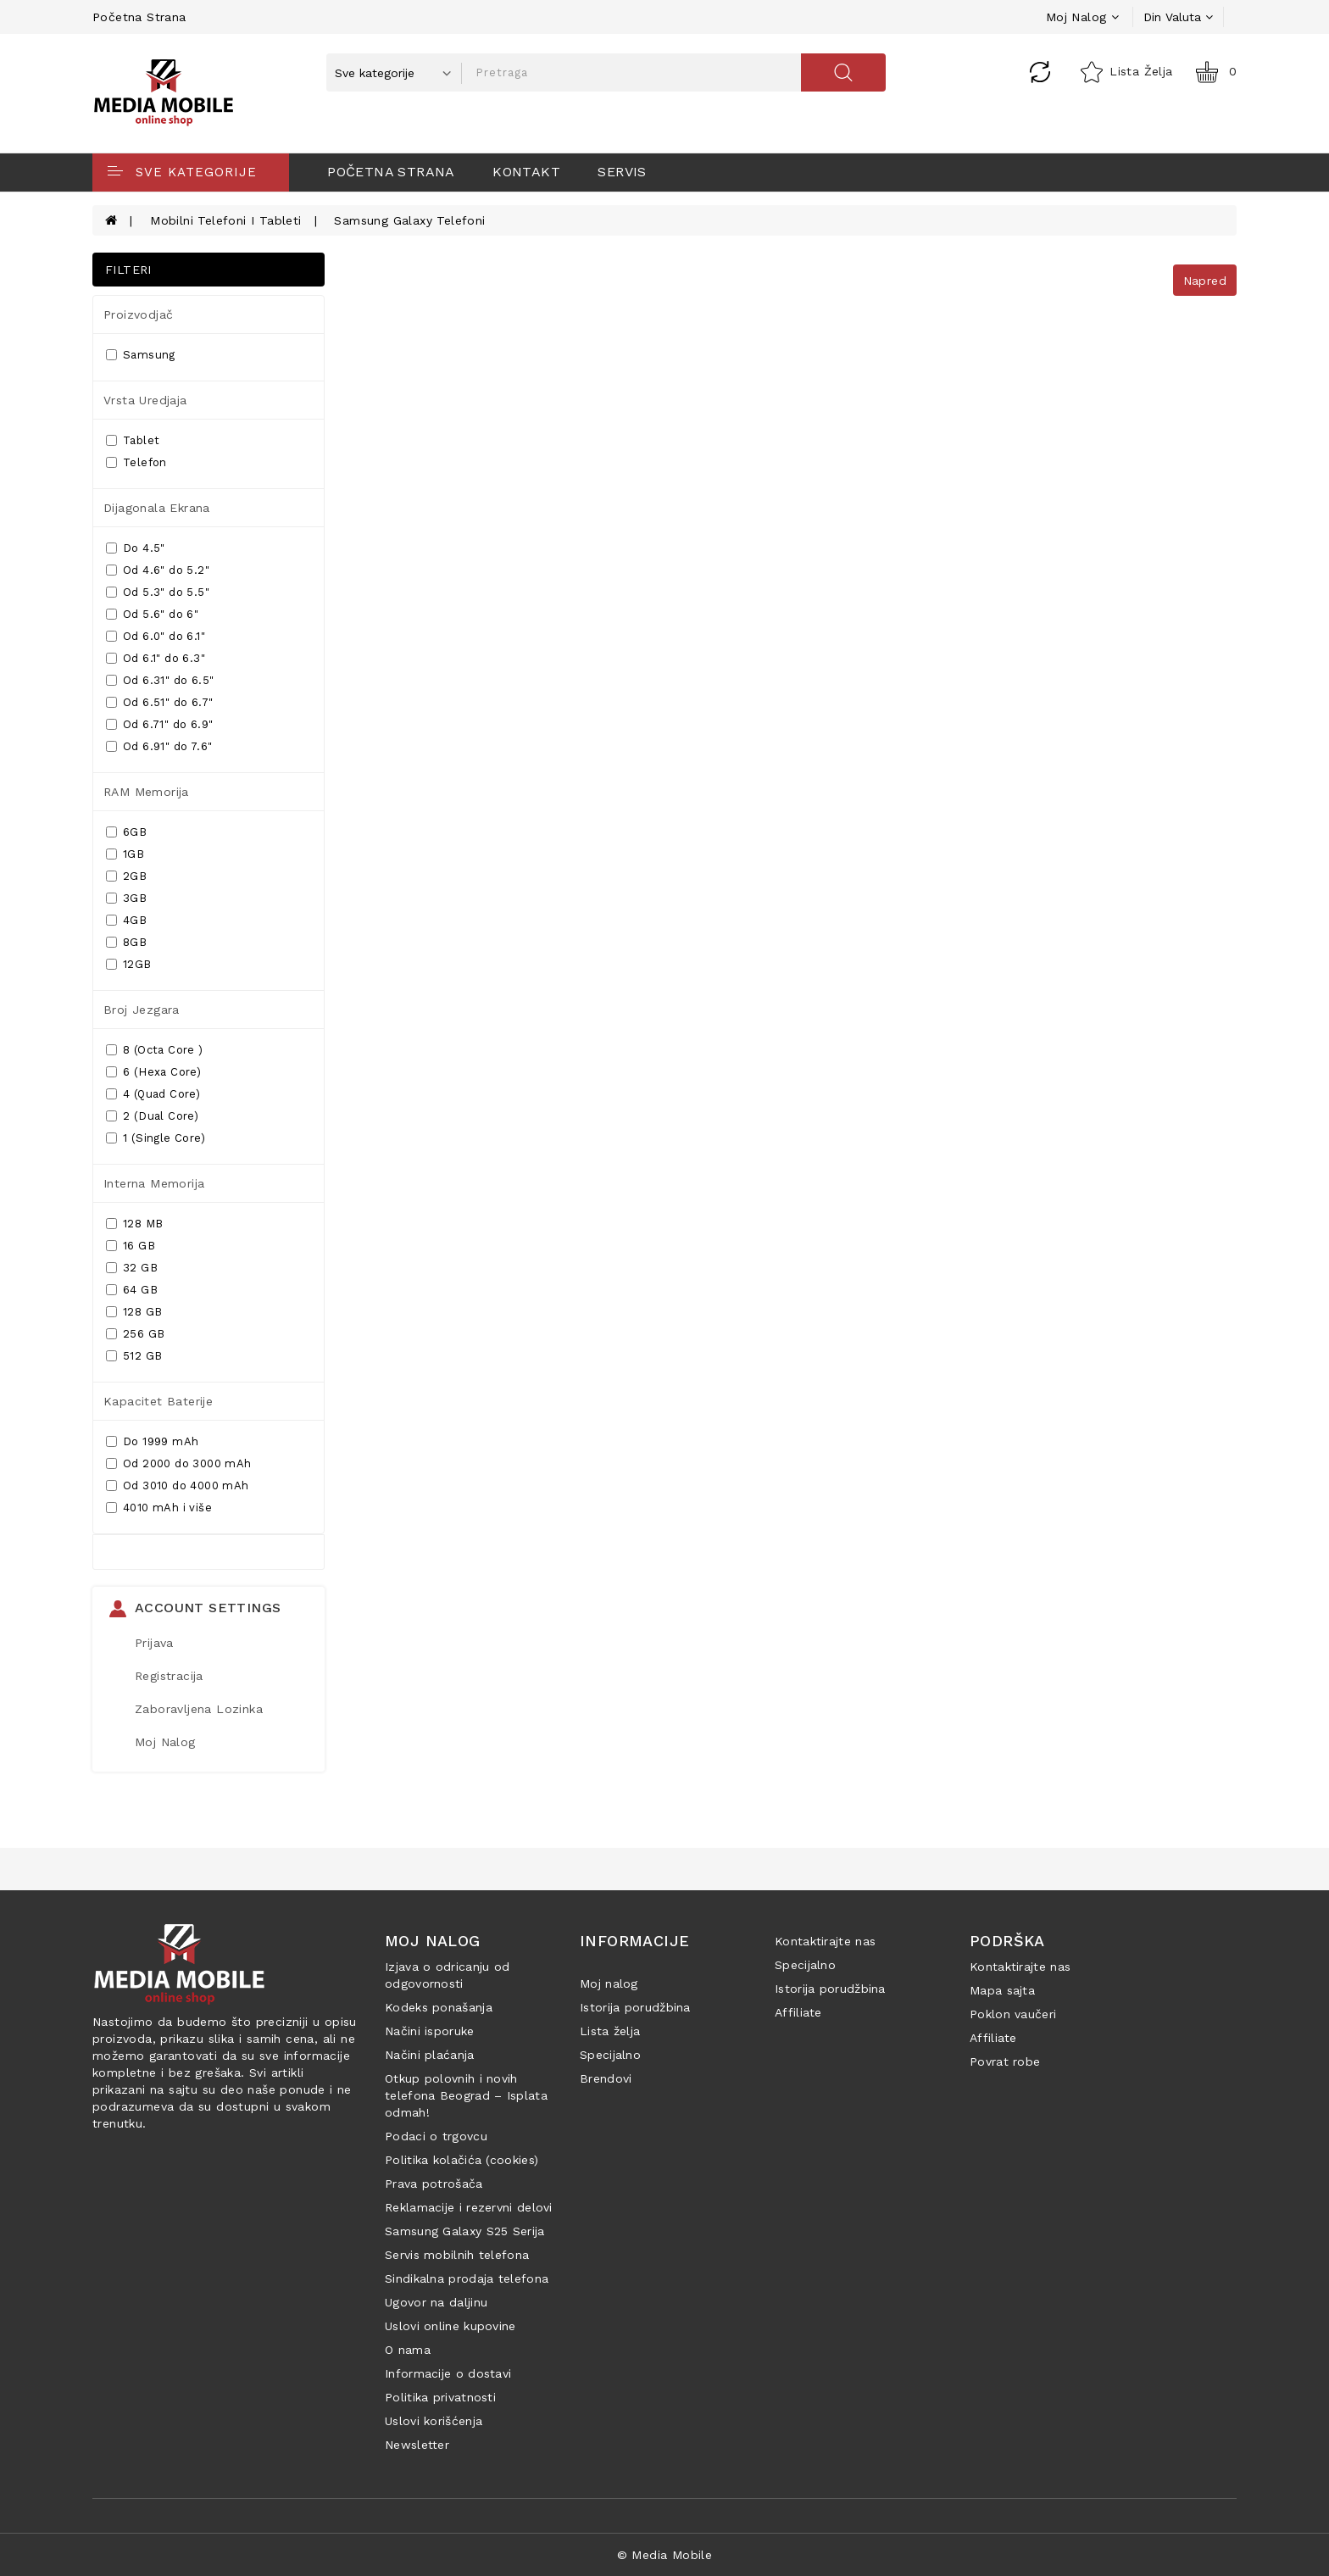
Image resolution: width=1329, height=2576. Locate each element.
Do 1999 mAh (152, 1441)
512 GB (134, 1355)
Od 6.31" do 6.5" (160, 680)
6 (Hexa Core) (153, 1071)
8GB (126, 942)
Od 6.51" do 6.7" (159, 702)
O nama (408, 2349)
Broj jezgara (141, 1009)
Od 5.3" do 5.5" (157, 592)
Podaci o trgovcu (436, 2136)
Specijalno (610, 2054)
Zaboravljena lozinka (199, 1709)
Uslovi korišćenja (433, 2421)
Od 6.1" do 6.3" (155, 658)
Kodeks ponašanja (438, 2007)
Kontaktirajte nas (825, 1941)
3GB (126, 898)
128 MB (134, 1223)
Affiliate (798, 2012)
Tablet (132, 440)
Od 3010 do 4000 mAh (177, 1485)
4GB (126, 920)
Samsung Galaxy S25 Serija (465, 2231)
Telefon (136, 462)
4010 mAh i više (159, 1507)
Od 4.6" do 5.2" (157, 570)
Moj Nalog (165, 1742)
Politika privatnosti (440, 2397)
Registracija (169, 1676)
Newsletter (417, 2444)
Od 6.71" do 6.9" (159, 724)
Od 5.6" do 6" (152, 614)
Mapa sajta (1002, 1990)
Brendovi (605, 2078)
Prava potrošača (434, 2183)
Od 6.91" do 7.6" (159, 746)
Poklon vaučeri (1013, 2014)
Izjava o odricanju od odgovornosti (447, 1975)
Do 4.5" (135, 548)
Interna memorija (153, 1183)
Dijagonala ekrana (156, 508)
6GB (126, 832)
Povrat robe (1005, 2061)
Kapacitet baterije (158, 1401)
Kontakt (526, 172)
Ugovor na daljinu (436, 2302)
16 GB (130, 1245)
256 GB (135, 1333)
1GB (125, 854)
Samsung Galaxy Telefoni (409, 220)
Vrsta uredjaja (145, 400)
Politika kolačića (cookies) (461, 2160)
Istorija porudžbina (635, 2007)
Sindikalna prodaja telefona (466, 2278)
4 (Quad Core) (153, 1094)
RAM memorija (146, 791)
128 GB (134, 1311)
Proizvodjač (138, 314)
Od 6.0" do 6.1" (155, 636)
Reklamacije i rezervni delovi (469, 2207)
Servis (622, 172)
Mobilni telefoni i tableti (225, 220)
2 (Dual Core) (152, 1116)
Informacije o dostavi (448, 2373)
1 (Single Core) (155, 1138)
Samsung (140, 354)
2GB (126, 876)
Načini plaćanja (430, 2054)
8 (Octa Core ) (154, 1049)
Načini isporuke (430, 2031)
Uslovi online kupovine (450, 2326)
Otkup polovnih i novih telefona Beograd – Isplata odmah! (466, 2095)
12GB (129, 964)
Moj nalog (609, 1983)
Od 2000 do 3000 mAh (179, 1463)
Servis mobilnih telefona (457, 2255)
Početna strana (139, 17)
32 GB (132, 1267)
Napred (1204, 280)
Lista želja (610, 2031)
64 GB (132, 1289)
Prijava (154, 1643)
